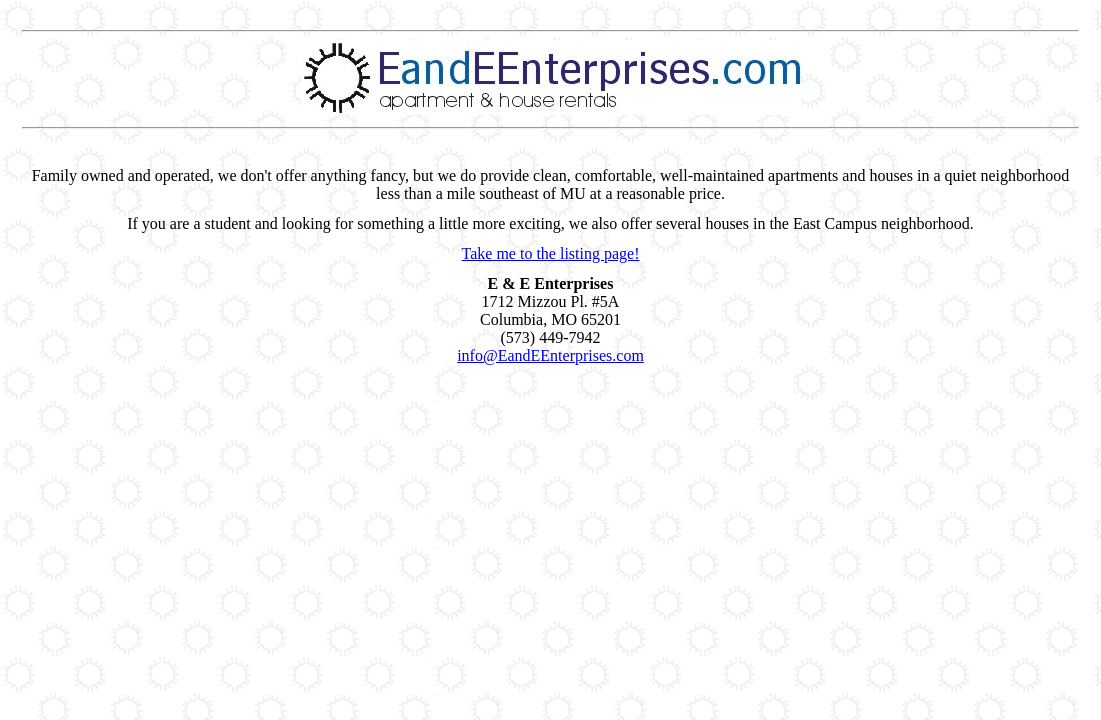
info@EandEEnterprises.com (550, 355)
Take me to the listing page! (551, 253)
